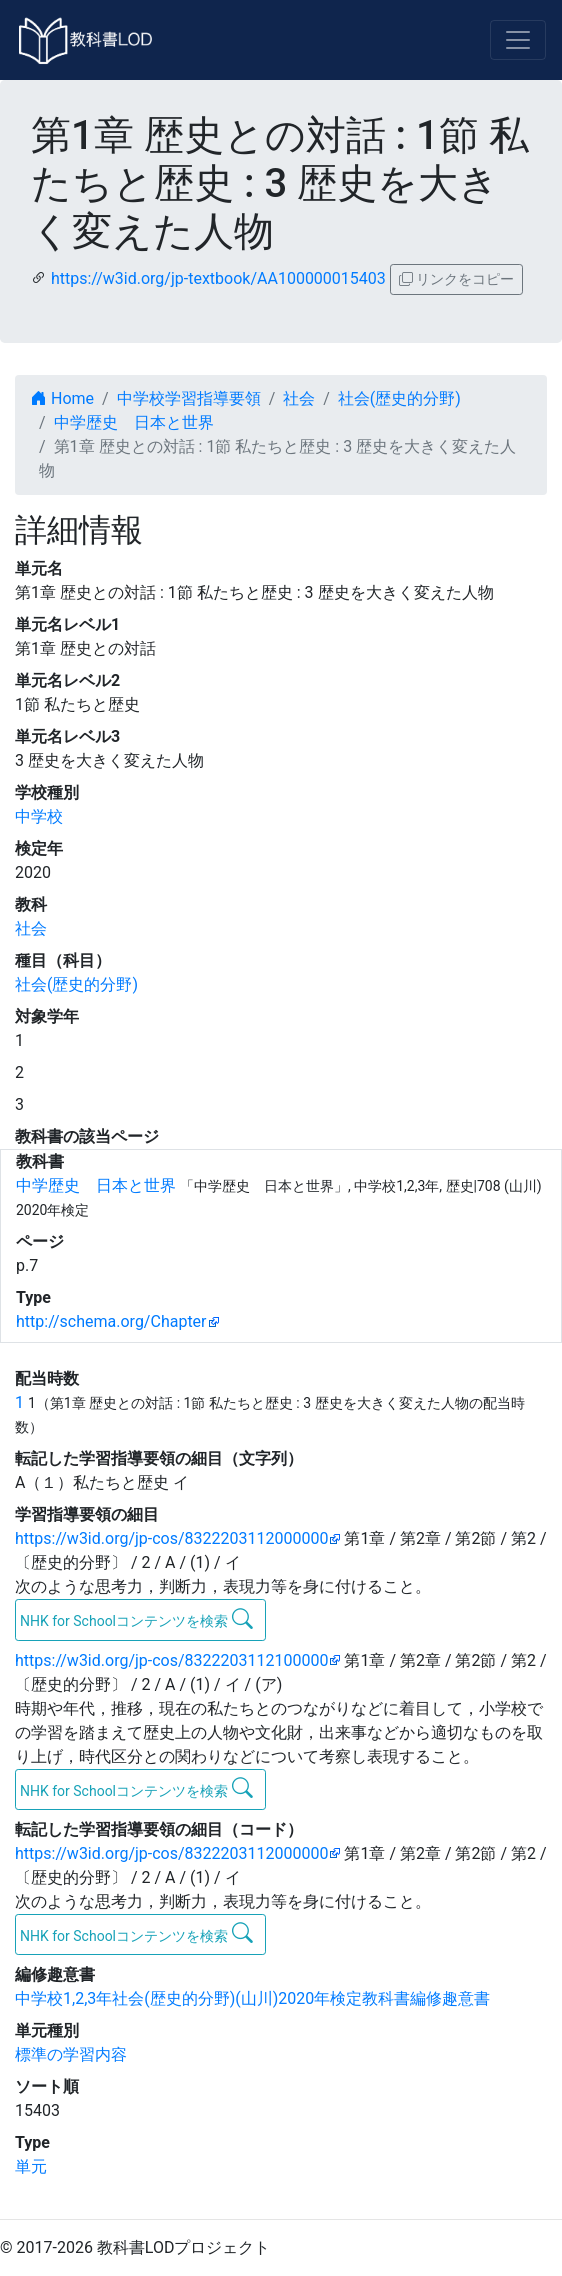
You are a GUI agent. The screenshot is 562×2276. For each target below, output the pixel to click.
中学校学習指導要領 (189, 398)
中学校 (39, 816)
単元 (31, 2166)
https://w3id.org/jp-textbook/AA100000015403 (218, 278)
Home (62, 398)
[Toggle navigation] (518, 40)
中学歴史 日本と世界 (134, 422)
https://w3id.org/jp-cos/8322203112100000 (171, 1660)
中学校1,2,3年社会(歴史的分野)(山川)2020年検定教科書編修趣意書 (252, 1998)
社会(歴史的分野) (399, 398)
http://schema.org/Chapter (111, 1321)
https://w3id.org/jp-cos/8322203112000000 (171, 1538)
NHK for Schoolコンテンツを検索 (136, 1619)
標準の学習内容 (71, 2054)
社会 (299, 398)
